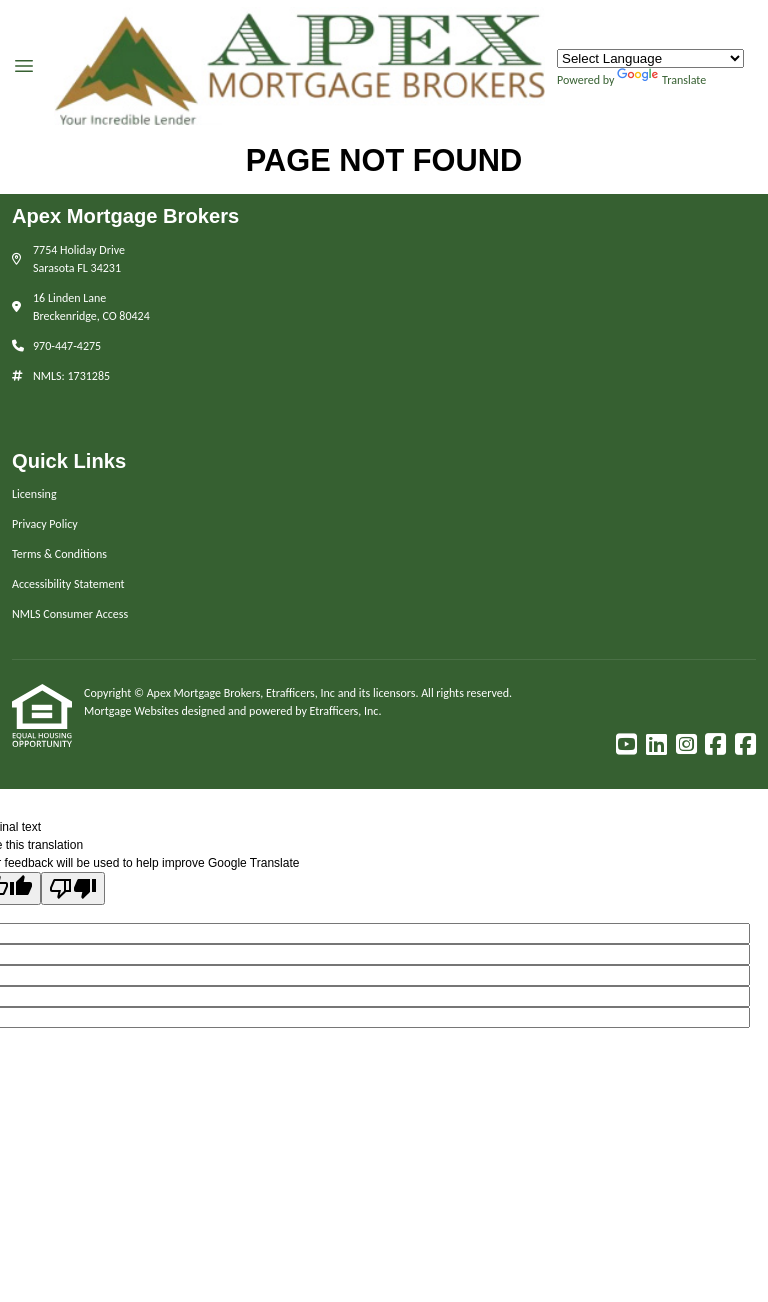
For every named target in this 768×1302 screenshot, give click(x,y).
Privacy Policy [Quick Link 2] (45, 524)
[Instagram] (686, 745)
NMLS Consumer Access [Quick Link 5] (70, 614)
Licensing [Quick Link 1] (34, 494)
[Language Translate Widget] (650, 58)
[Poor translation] (73, 888)
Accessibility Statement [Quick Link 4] (68, 584)
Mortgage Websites (132, 711)
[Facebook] (715, 745)
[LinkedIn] (656, 745)
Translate (661, 80)
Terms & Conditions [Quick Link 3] (59, 554)
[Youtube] (626, 745)
